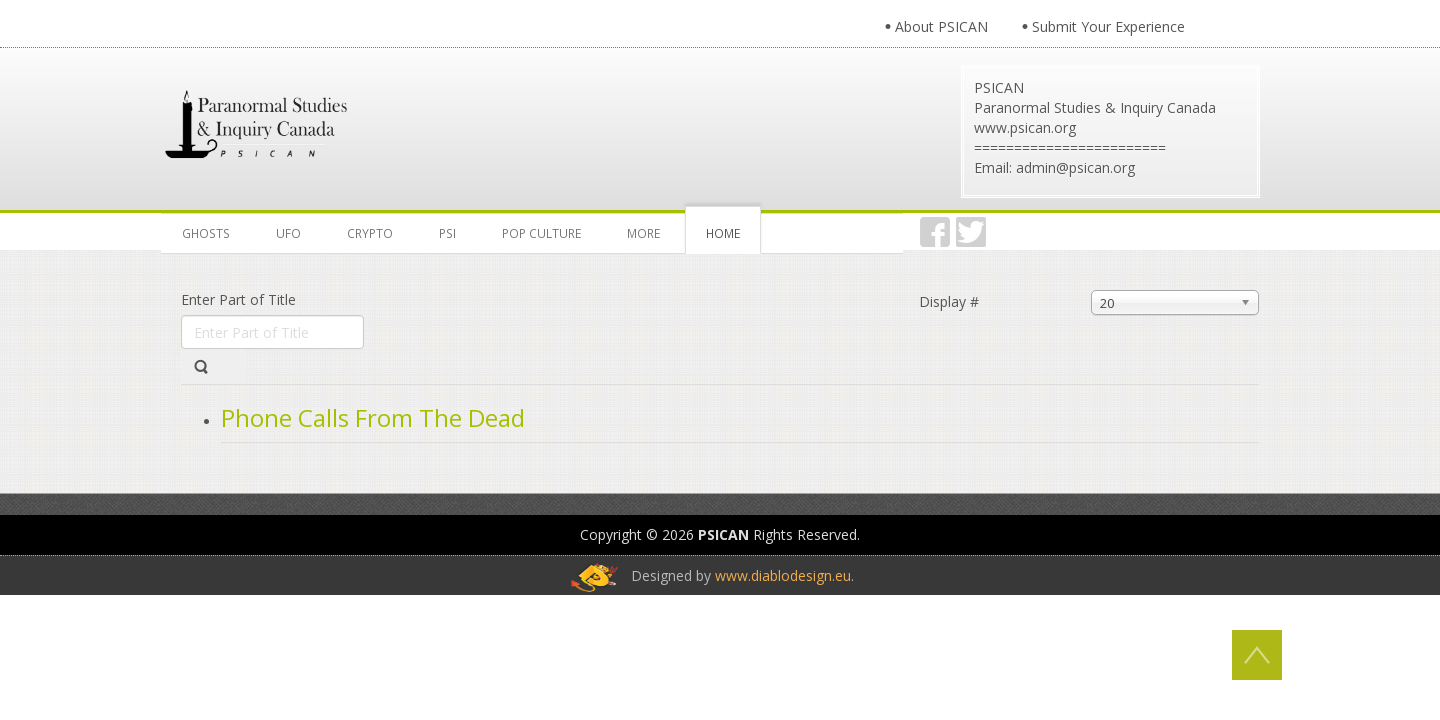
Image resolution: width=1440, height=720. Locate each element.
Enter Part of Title (240, 299)
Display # (949, 301)
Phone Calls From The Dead (373, 417)
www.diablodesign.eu (783, 575)
